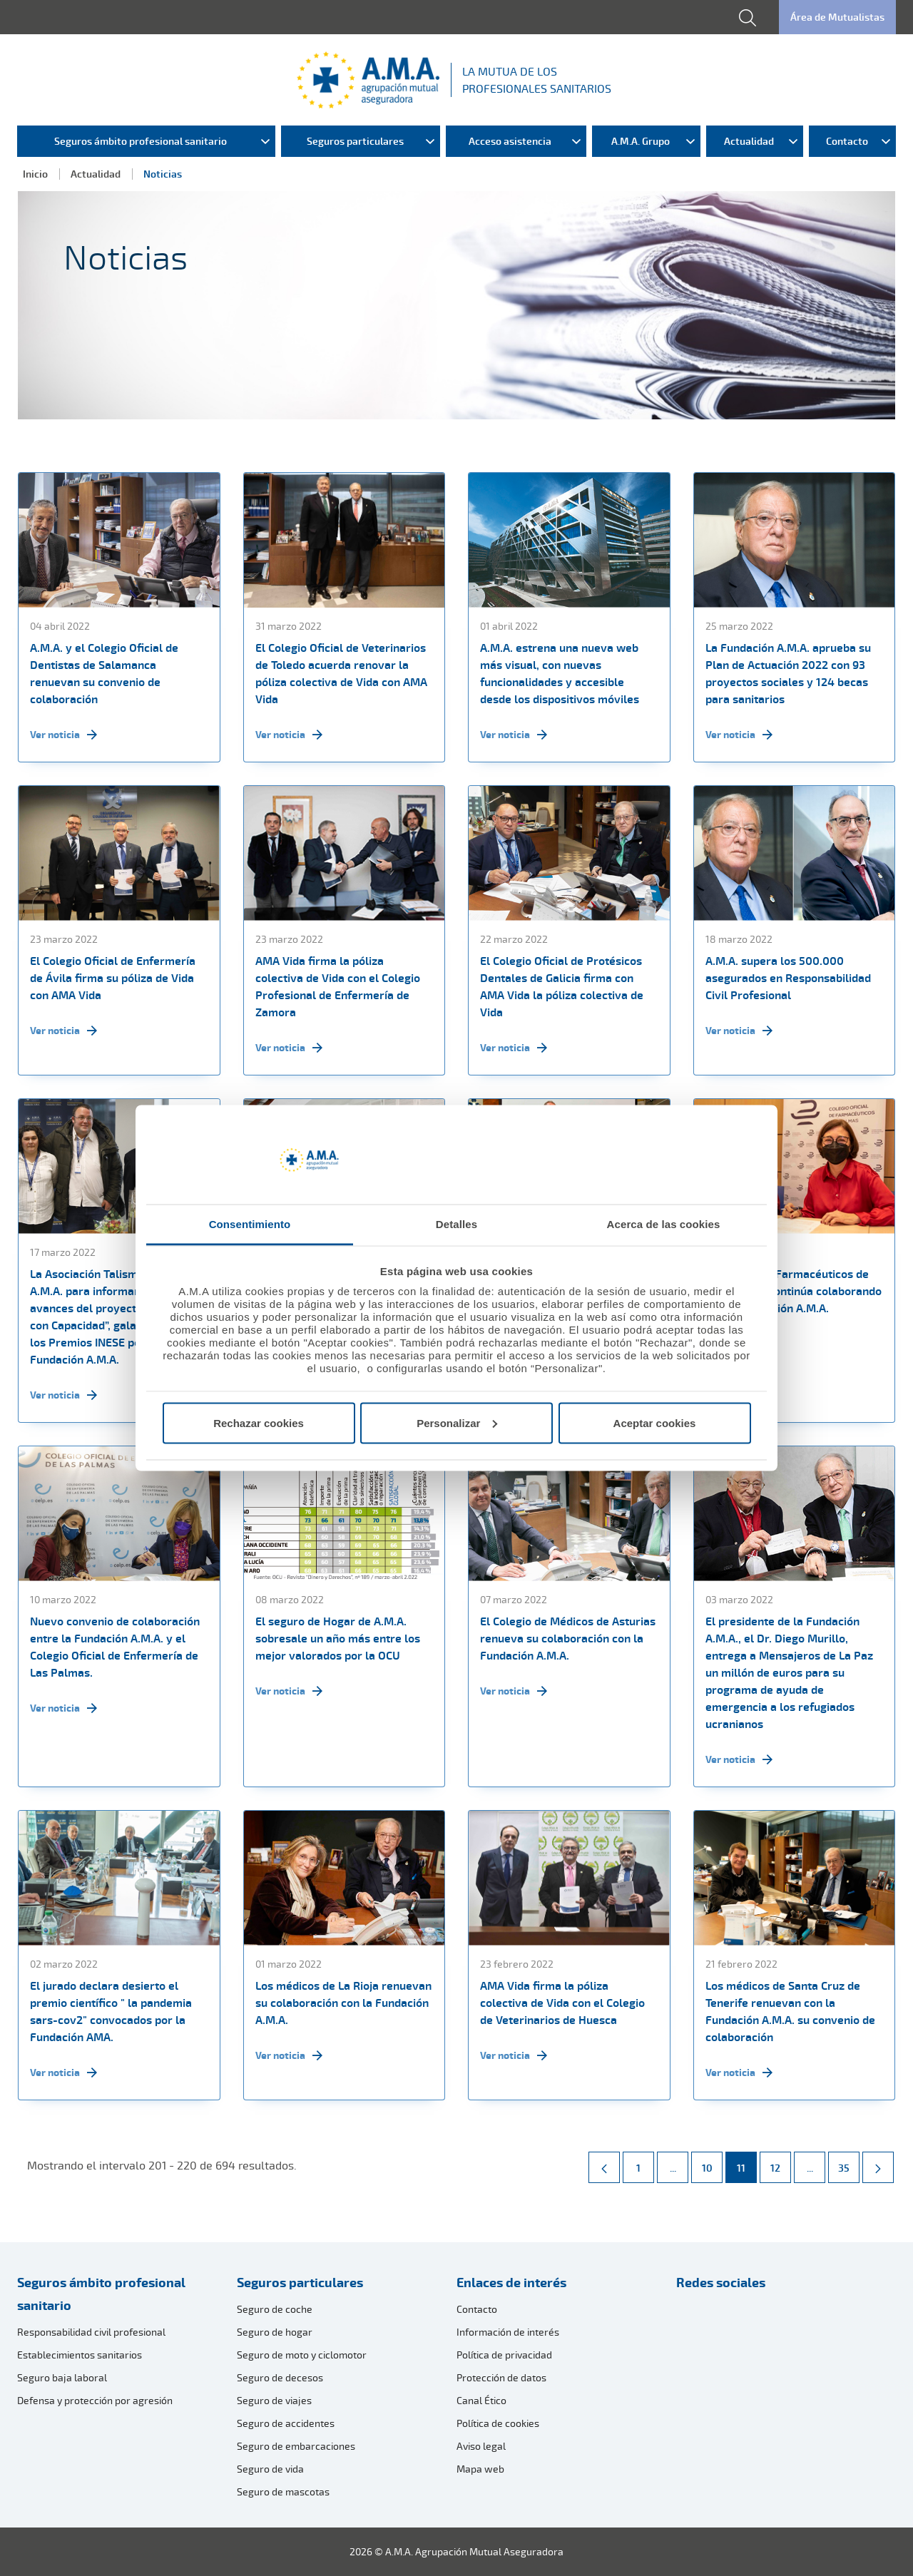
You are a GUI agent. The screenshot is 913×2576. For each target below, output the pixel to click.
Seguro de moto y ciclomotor (302, 2354)
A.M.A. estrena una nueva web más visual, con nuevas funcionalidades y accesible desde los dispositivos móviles (559, 673)
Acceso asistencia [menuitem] (510, 141)
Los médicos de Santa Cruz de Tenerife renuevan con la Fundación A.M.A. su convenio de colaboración (790, 2011)
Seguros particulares (300, 2282)
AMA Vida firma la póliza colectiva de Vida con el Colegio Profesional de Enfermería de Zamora (337, 986)
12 (780, 2163)
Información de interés (507, 2332)
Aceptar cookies (654, 1422)
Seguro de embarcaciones (296, 2446)
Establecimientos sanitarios (79, 2354)
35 (848, 2163)
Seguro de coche (274, 2309)
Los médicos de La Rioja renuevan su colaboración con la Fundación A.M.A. (343, 2003)
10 (712, 2163)
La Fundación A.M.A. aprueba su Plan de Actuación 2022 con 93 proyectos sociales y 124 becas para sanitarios (788, 673)
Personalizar (457, 1422)
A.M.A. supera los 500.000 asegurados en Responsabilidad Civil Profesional (788, 978)
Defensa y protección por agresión (95, 2400)
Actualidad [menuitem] (749, 141)
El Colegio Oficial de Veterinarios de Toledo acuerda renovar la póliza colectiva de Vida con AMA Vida (341, 673)
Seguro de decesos (280, 2377)
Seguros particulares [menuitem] (355, 141)
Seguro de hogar (274, 2332)
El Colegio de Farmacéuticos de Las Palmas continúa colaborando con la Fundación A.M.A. (793, 1291)
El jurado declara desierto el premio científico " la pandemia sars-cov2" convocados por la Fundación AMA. (111, 2011)
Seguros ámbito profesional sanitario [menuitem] (140, 141)
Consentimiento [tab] (250, 1224)
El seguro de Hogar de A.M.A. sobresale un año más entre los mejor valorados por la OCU (337, 1638)
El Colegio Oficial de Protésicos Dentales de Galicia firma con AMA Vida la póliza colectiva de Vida (561, 986)
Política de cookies (497, 2423)
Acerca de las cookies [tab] (663, 1224)
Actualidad (96, 173)
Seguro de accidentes (286, 2423)
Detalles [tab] (456, 1224)
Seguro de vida (270, 2468)
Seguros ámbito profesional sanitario (101, 2293)
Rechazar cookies (258, 1422)
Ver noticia (63, 734)
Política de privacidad (504, 2354)
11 (746, 2163)
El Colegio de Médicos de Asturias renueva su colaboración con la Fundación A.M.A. (568, 1638)
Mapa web (480, 2468)
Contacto (476, 2309)
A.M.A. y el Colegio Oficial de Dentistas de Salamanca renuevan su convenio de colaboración (104, 673)
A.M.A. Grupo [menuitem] (640, 141)
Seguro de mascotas (283, 2491)
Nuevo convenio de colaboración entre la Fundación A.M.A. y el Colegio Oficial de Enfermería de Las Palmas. (115, 1646)
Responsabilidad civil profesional (91, 2332)
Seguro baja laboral (62, 2377)
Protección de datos (501, 2377)
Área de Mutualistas (837, 17)
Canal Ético (481, 2400)
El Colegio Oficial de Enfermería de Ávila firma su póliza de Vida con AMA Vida (112, 978)
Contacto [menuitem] (847, 141)
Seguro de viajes (274, 2400)
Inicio (35, 173)
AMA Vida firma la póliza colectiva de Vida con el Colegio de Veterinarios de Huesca (562, 2003)
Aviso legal (481, 2446)
